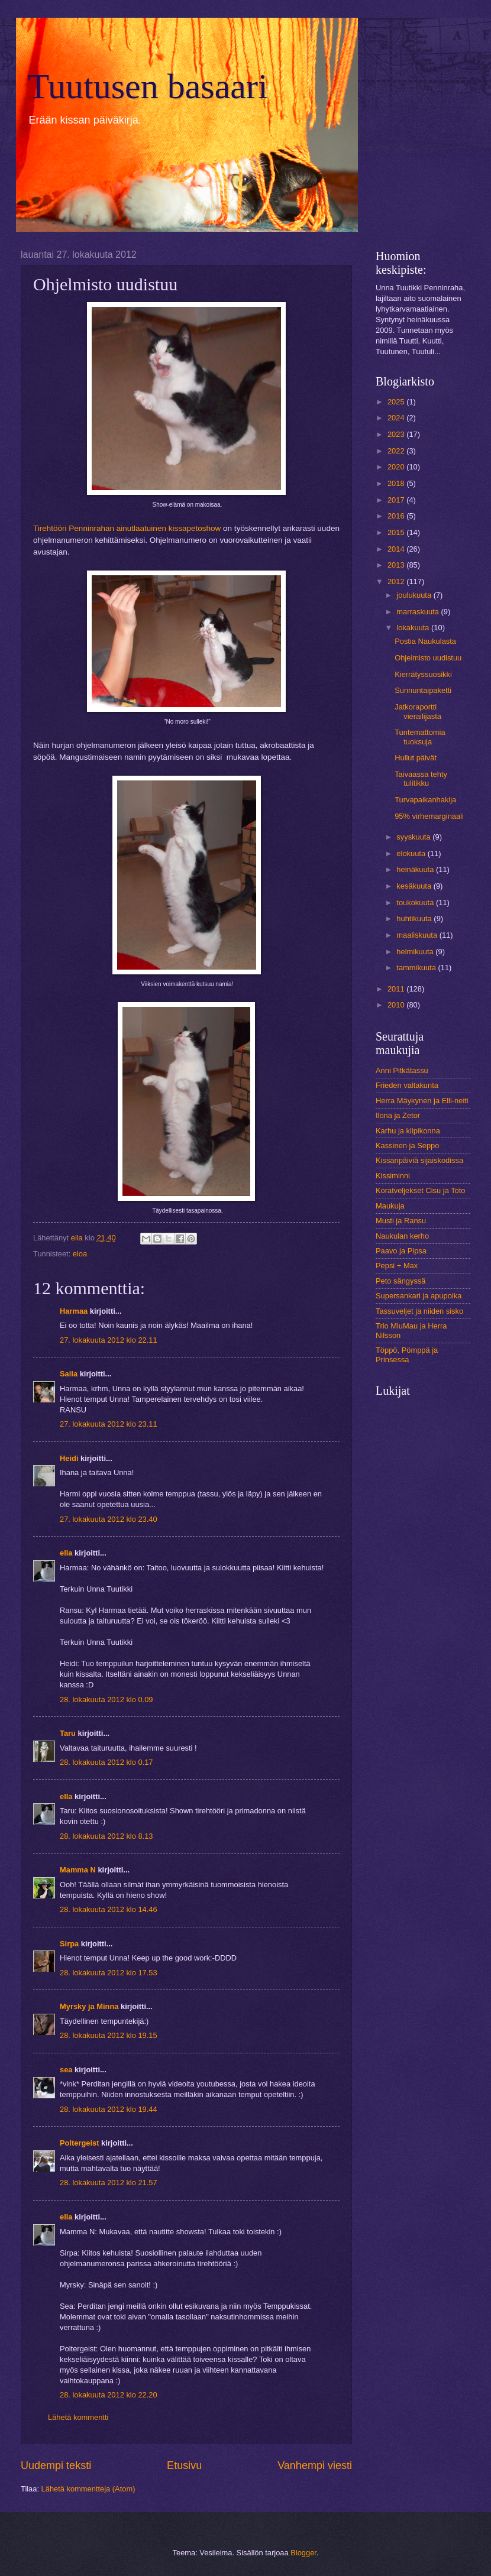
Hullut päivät (416, 757)
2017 (396, 499)
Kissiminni (393, 1175)
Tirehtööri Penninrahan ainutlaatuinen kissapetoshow (127, 528)
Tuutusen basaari (148, 86)
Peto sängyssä (400, 1280)
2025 (396, 401)
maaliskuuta (417, 935)
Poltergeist (79, 2142)
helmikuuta (415, 951)
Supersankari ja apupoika (418, 1295)
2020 (396, 466)
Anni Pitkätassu (402, 1070)
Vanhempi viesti (314, 2465)
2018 (396, 483)
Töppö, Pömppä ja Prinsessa (407, 1354)
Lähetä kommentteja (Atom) (88, 2488)
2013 (396, 564)
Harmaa (74, 1311)
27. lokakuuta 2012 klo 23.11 (108, 1424)
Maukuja (390, 1205)
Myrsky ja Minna (89, 2006)
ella (66, 1552)
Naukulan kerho (402, 1236)
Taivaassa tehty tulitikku (421, 779)
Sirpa (69, 1943)
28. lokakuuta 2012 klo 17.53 (108, 1972)
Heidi (69, 1458)
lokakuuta (413, 627)
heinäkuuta (416, 869)
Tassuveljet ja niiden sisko (419, 1311)
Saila (68, 1373)
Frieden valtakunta (407, 1085)
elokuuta (411, 853)
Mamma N (78, 1869)
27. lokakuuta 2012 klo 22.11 (108, 1340)
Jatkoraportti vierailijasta (418, 711)
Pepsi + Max (397, 1265)
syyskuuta (414, 836)
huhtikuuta (415, 918)
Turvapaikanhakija (425, 799)
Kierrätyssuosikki (423, 674)
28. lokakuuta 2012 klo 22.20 (108, 2394)
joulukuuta (414, 595)
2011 (396, 988)
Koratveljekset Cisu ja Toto (420, 1190)
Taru (68, 1733)
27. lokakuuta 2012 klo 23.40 (108, 1519)
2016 (396, 515)
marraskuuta (418, 611)
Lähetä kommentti (78, 2417)
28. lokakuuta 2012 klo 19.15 (108, 2035)
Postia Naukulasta (425, 641)
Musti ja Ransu (401, 1220)
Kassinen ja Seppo (407, 1145)
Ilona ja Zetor (398, 1115)
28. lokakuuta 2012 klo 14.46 (108, 1909)
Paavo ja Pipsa (401, 1250)
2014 (396, 549)
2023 (396, 434)
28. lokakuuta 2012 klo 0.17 (106, 1762)
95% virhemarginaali (429, 816)
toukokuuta (416, 902)
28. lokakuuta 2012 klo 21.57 (108, 2182)
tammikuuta (417, 967)
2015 (396, 532)
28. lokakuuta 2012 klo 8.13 (106, 1836)
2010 (396, 1004)
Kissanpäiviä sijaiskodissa (419, 1160)
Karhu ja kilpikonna (408, 1130)
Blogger (303, 2552)
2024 (396, 417)
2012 (396, 581)
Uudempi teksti (56, 2465)
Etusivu (184, 2465)
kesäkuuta (414, 886)
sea (66, 2069)
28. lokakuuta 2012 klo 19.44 (108, 2109)
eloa (80, 1253)
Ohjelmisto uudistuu (428, 657)
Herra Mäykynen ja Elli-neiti (422, 1100)
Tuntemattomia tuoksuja (420, 737)
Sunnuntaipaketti (423, 690)
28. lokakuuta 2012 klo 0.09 (106, 1699)
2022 (396, 450)
